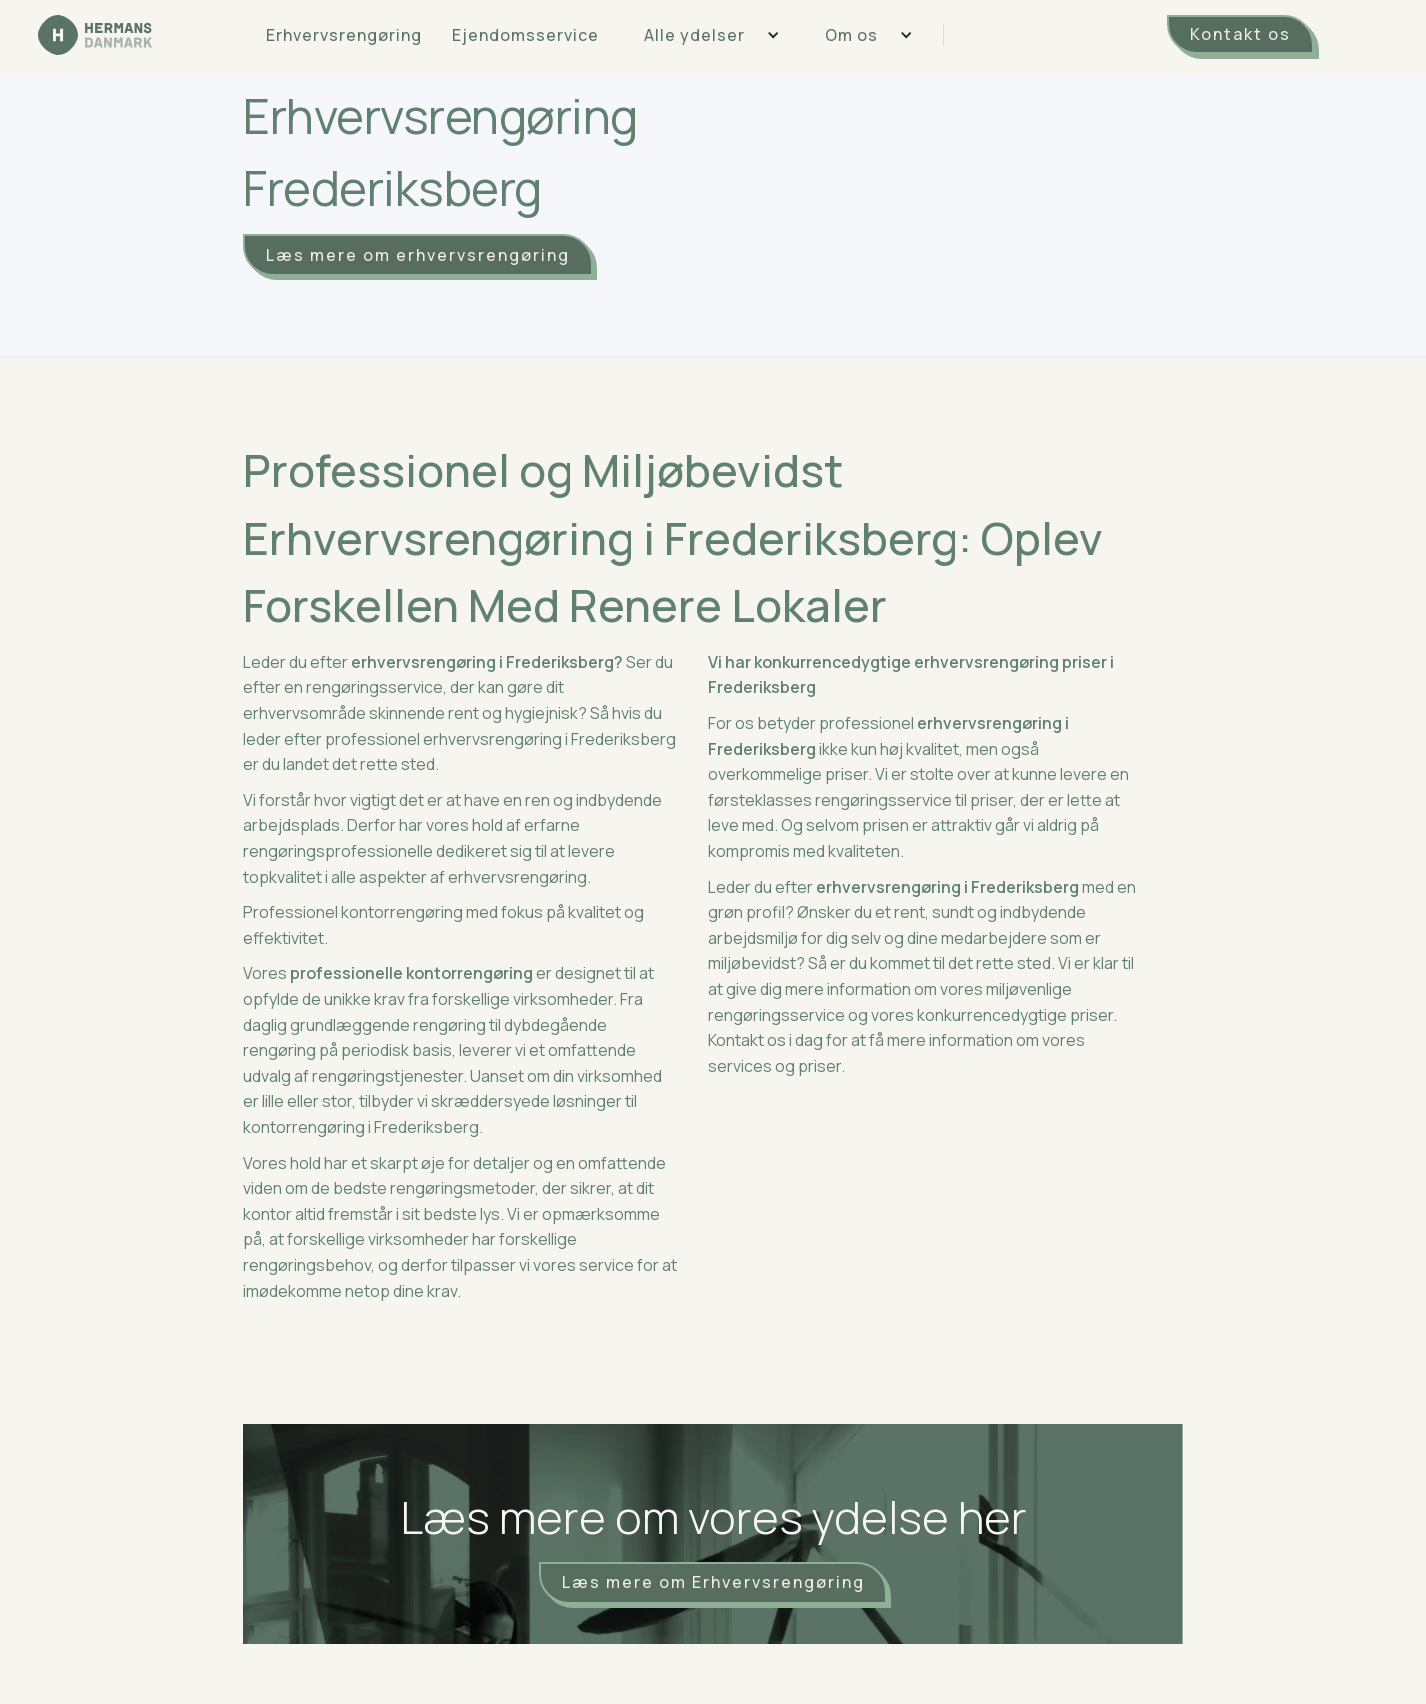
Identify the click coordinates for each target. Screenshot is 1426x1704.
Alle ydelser (694, 35)
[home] (95, 35)
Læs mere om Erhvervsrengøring (713, 1582)
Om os (851, 35)
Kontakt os (1240, 34)
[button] (704, 35)
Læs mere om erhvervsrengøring (418, 255)
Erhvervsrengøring (344, 35)
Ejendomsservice (525, 35)
